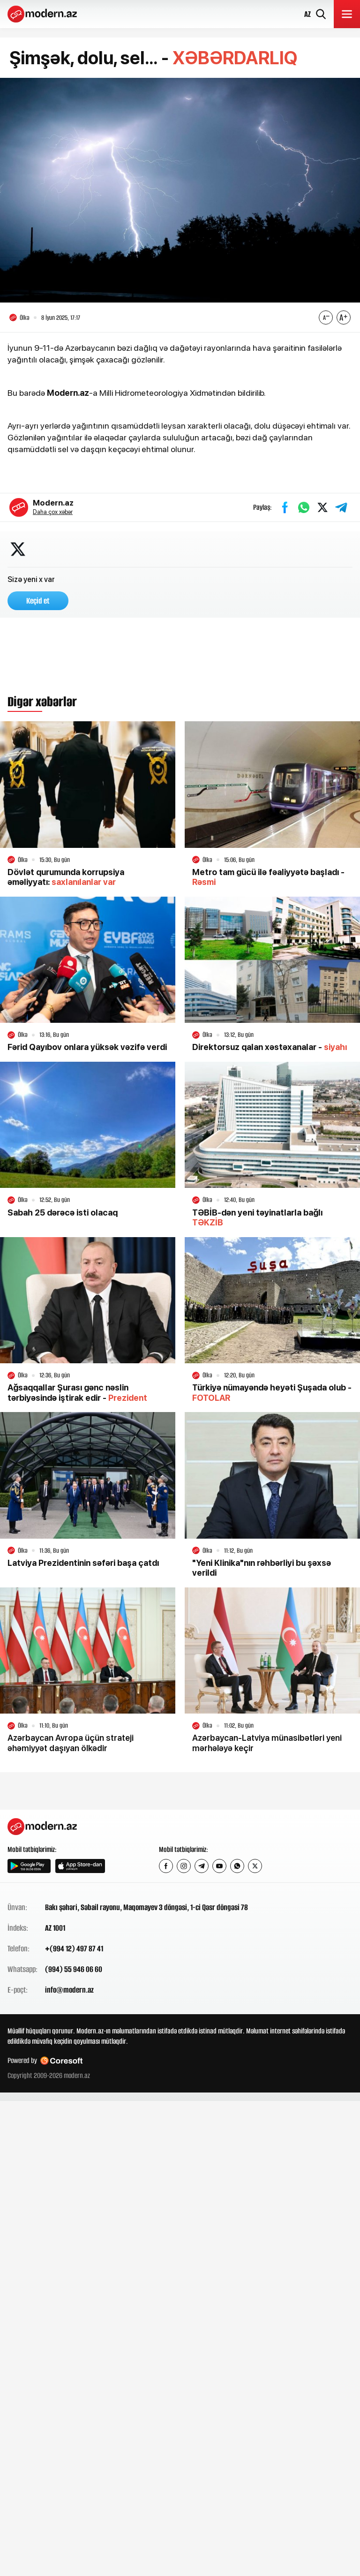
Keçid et (38, 601)
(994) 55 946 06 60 (73, 1970)
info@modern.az (69, 1990)
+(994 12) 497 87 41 (74, 1949)
